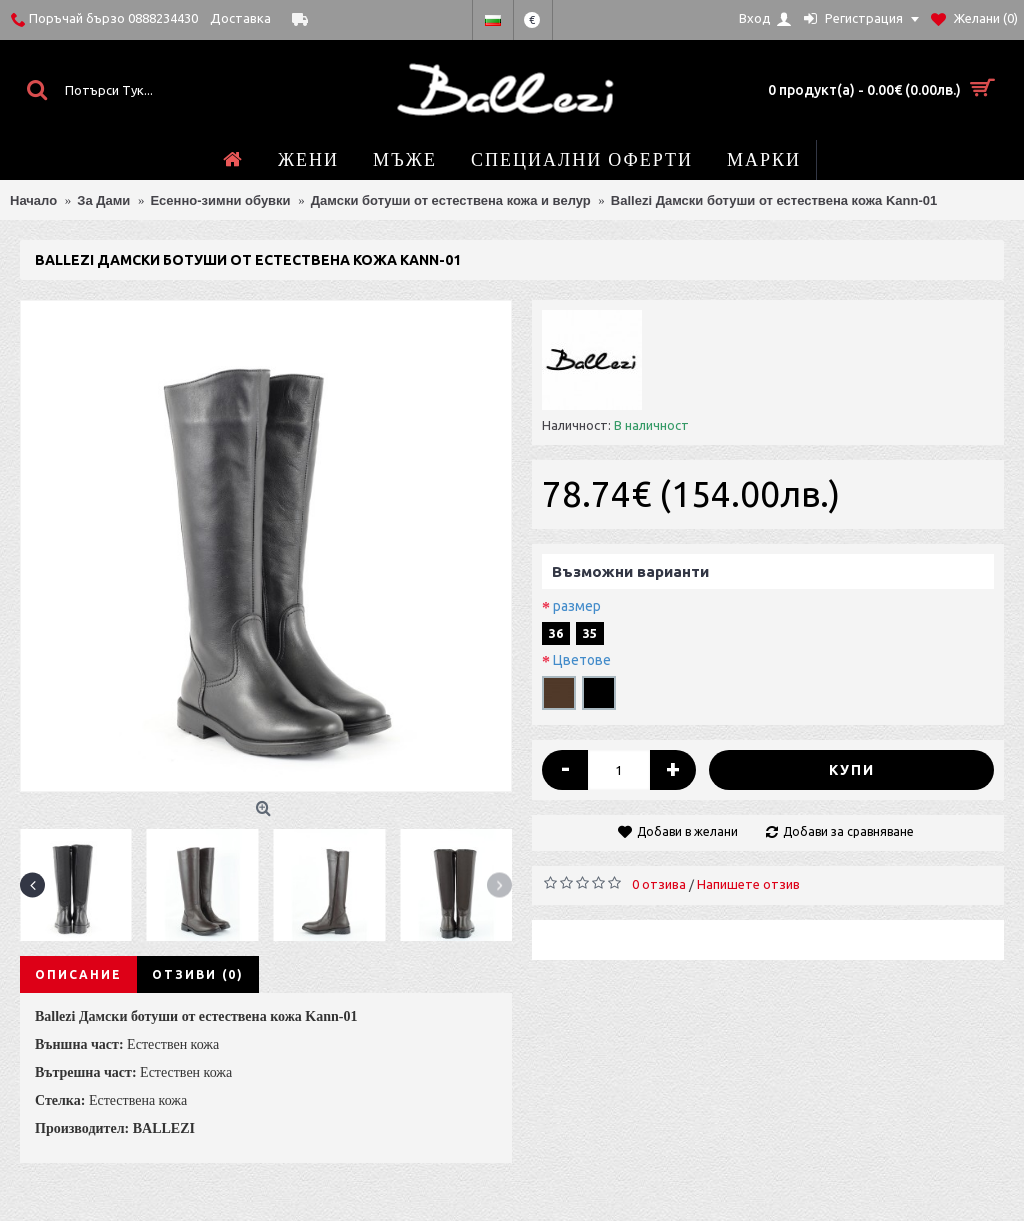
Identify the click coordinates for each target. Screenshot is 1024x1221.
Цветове (582, 660)
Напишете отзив (748, 884)
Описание (78, 974)
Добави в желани (687, 831)
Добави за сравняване (848, 831)
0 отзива (659, 884)
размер (577, 606)
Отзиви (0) (198, 974)
